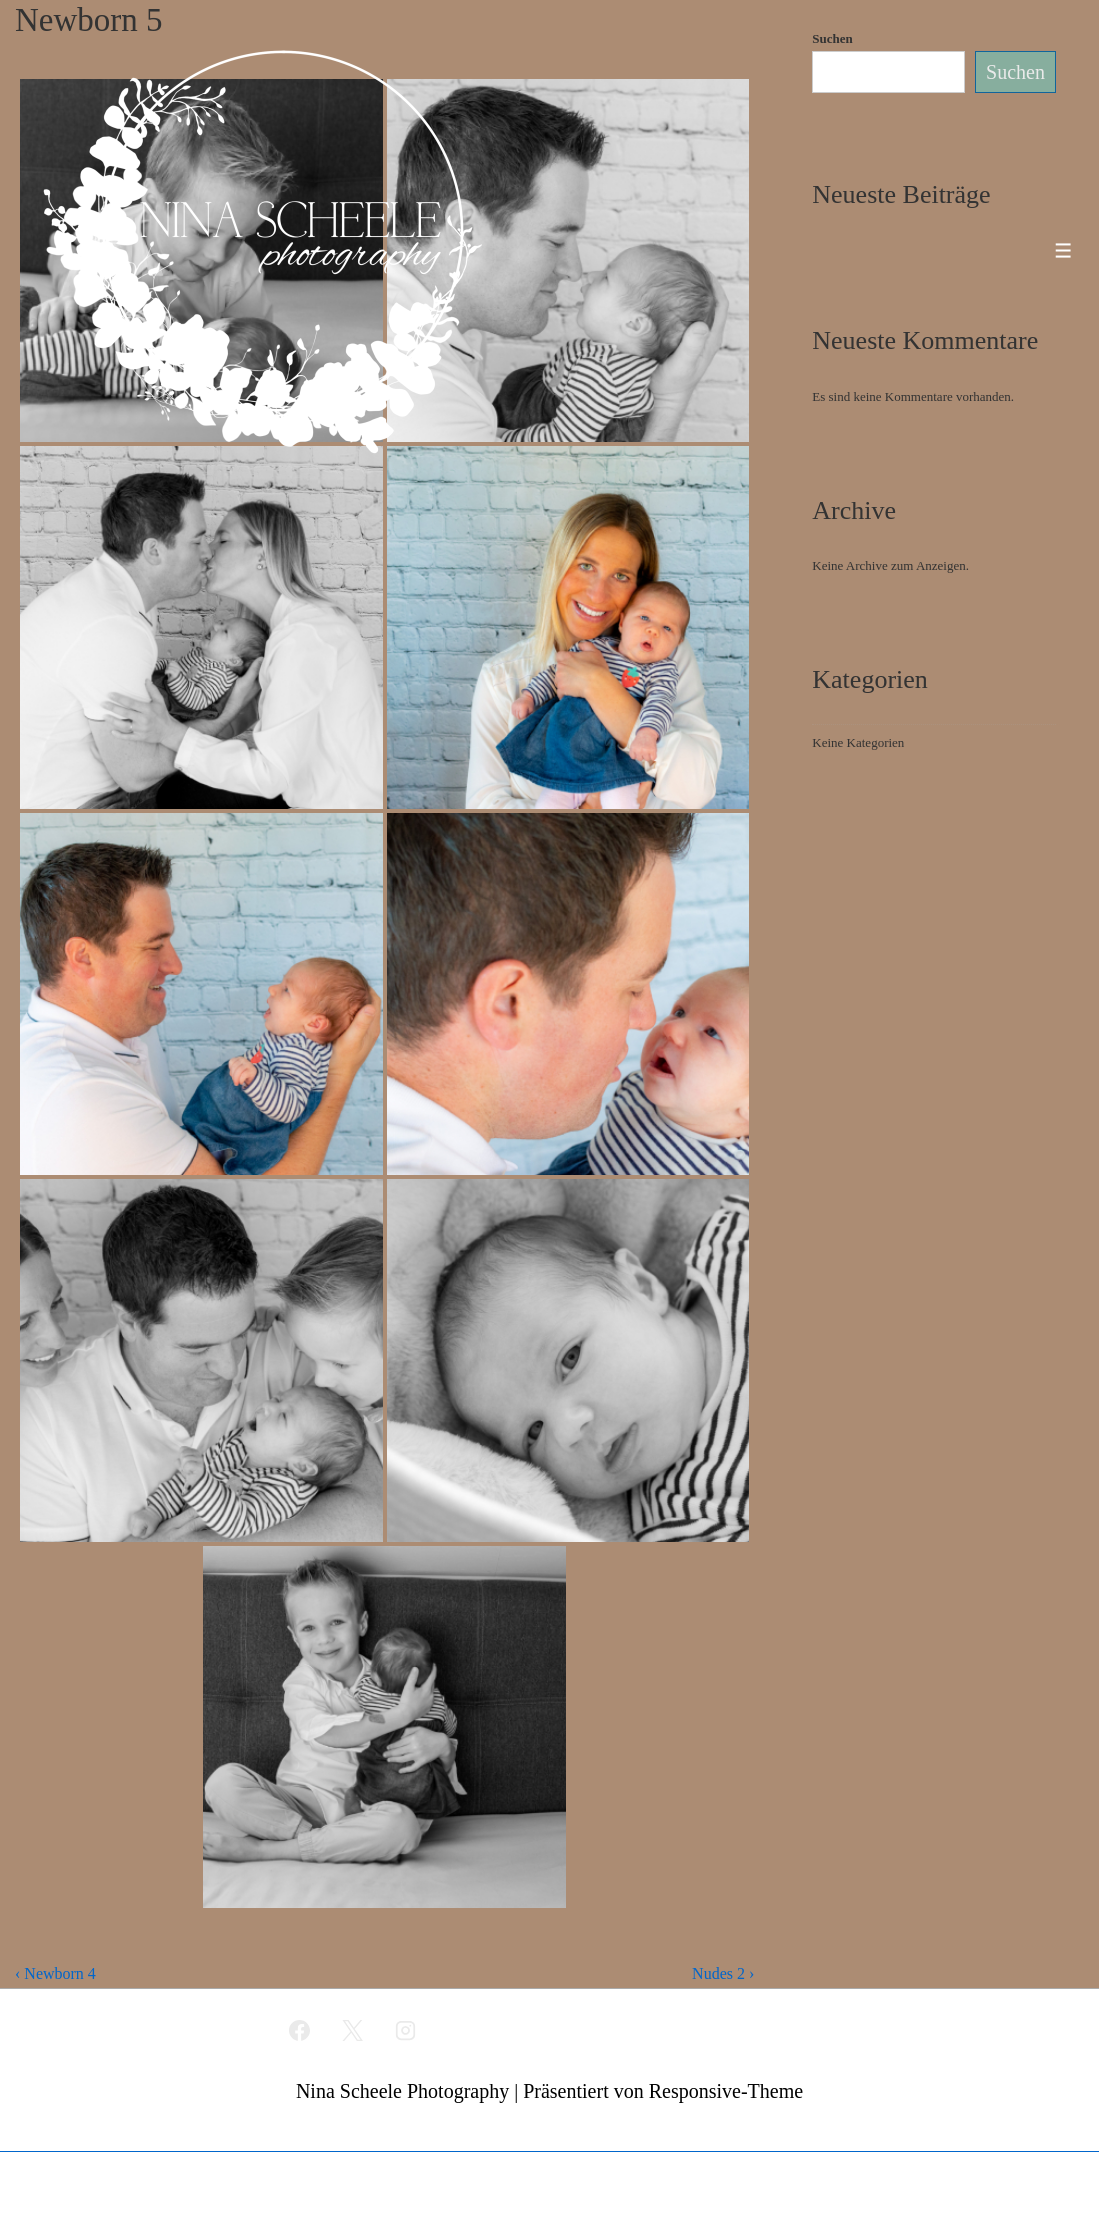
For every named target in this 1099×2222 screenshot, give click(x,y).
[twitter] (353, 2030)
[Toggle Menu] (1063, 250)
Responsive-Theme (726, 2091)
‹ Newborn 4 (55, 1973)
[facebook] (300, 2030)
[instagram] (405, 2030)
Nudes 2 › (723, 1973)
